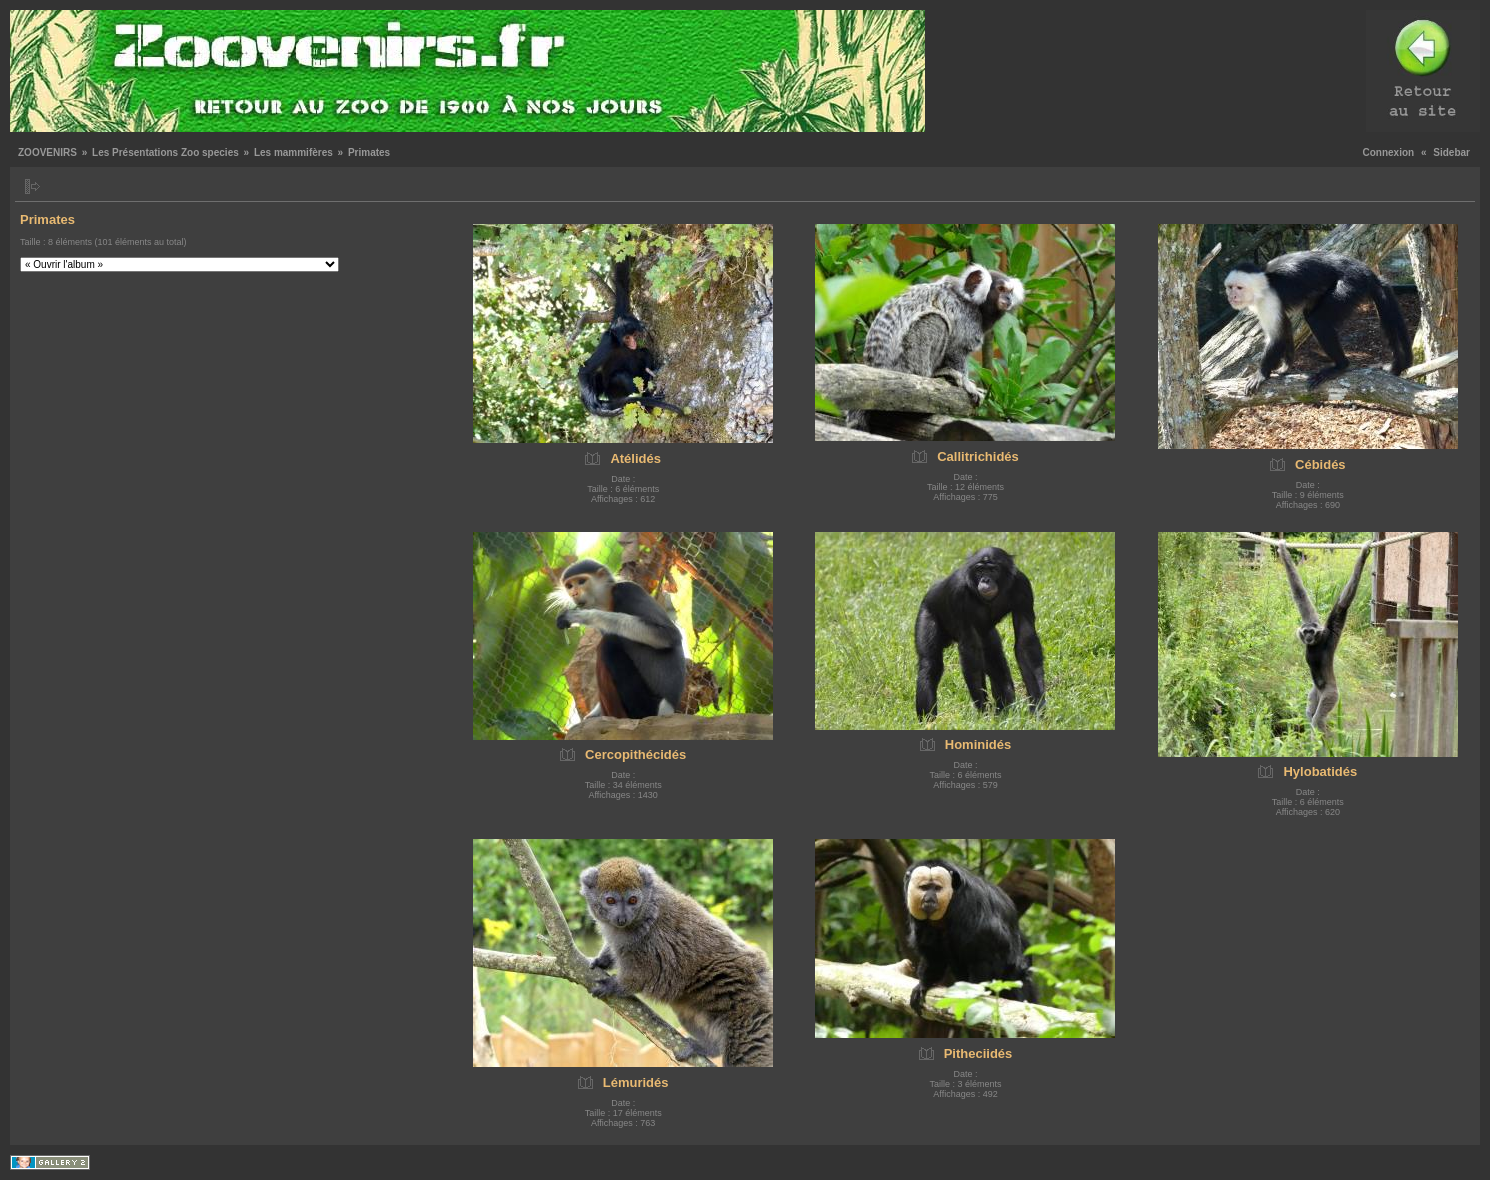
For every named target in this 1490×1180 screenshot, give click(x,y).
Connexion (1389, 152)
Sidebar (1451, 152)
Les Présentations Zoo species (165, 152)
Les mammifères (293, 152)
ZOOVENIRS (47, 152)
